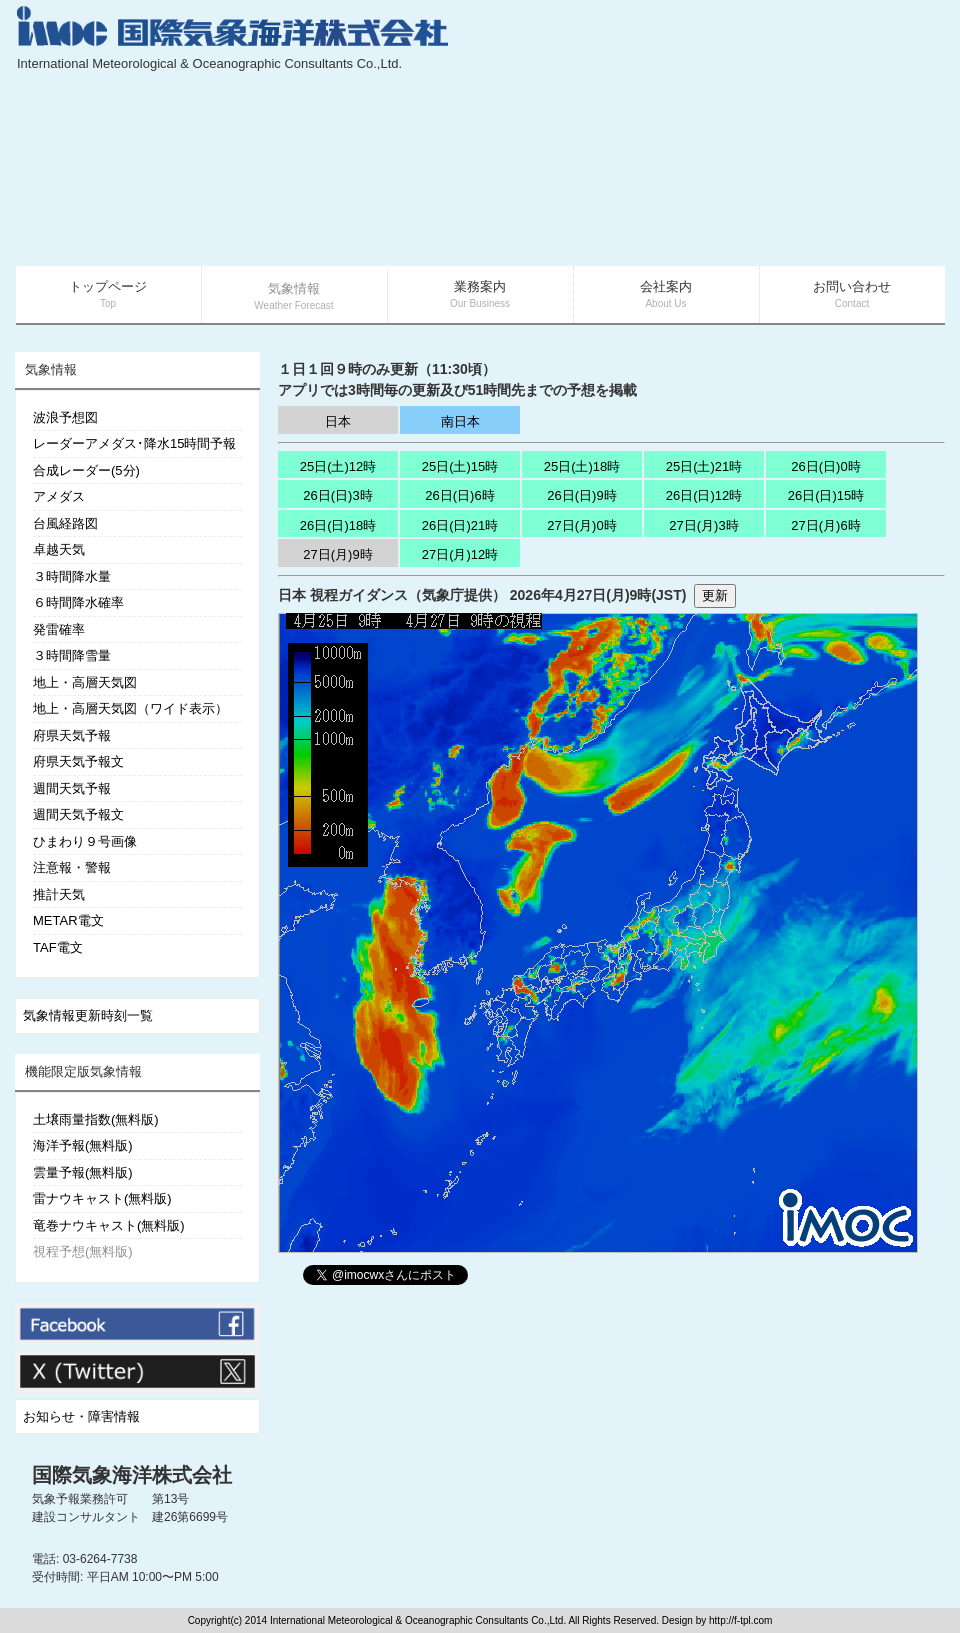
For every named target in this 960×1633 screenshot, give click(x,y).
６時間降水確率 (78, 602)
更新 (715, 595)
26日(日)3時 (337, 495)
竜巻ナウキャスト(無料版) (109, 1225)
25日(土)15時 (460, 466)
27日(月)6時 (825, 525)
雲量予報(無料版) (83, 1172)
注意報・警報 (72, 867)
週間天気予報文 (78, 814)
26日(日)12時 (704, 495)
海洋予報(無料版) (83, 1145)
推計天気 (59, 894)
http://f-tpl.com (740, 1620)
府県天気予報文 (78, 761)
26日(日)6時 (459, 495)
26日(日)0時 (825, 466)
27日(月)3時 (703, 525)
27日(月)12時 (460, 554)
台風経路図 (65, 523)
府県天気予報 (72, 735)
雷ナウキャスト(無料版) (102, 1198)
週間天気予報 (72, 788)
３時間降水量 (72, 576)
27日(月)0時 (581, 525)
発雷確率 (59, 629)
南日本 (460, 421)
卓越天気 (59, 549)
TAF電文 (58, 947)
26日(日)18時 (338, 525)
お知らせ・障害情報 (81, 1416)
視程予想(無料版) (83, 1251)
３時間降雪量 (72, 655)
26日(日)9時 (581, 495)
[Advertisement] (792, 135)
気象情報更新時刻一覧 (88, 1015)
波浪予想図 (65, 417)
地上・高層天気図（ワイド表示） (130, 708)
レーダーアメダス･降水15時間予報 (134, 443)
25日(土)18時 (582, 466)
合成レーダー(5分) (86, 470)
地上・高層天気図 (85, 682)
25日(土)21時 (704, 466)
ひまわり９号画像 (85, 841)
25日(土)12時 (338, 466)
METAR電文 (68, 920)
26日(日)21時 (460, 525)
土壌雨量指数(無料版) (96, 1119)
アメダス (59, 496)
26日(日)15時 (826, 495)
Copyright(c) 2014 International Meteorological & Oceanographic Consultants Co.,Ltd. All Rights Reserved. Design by (448, 1620)
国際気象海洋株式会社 (132, 1475)
